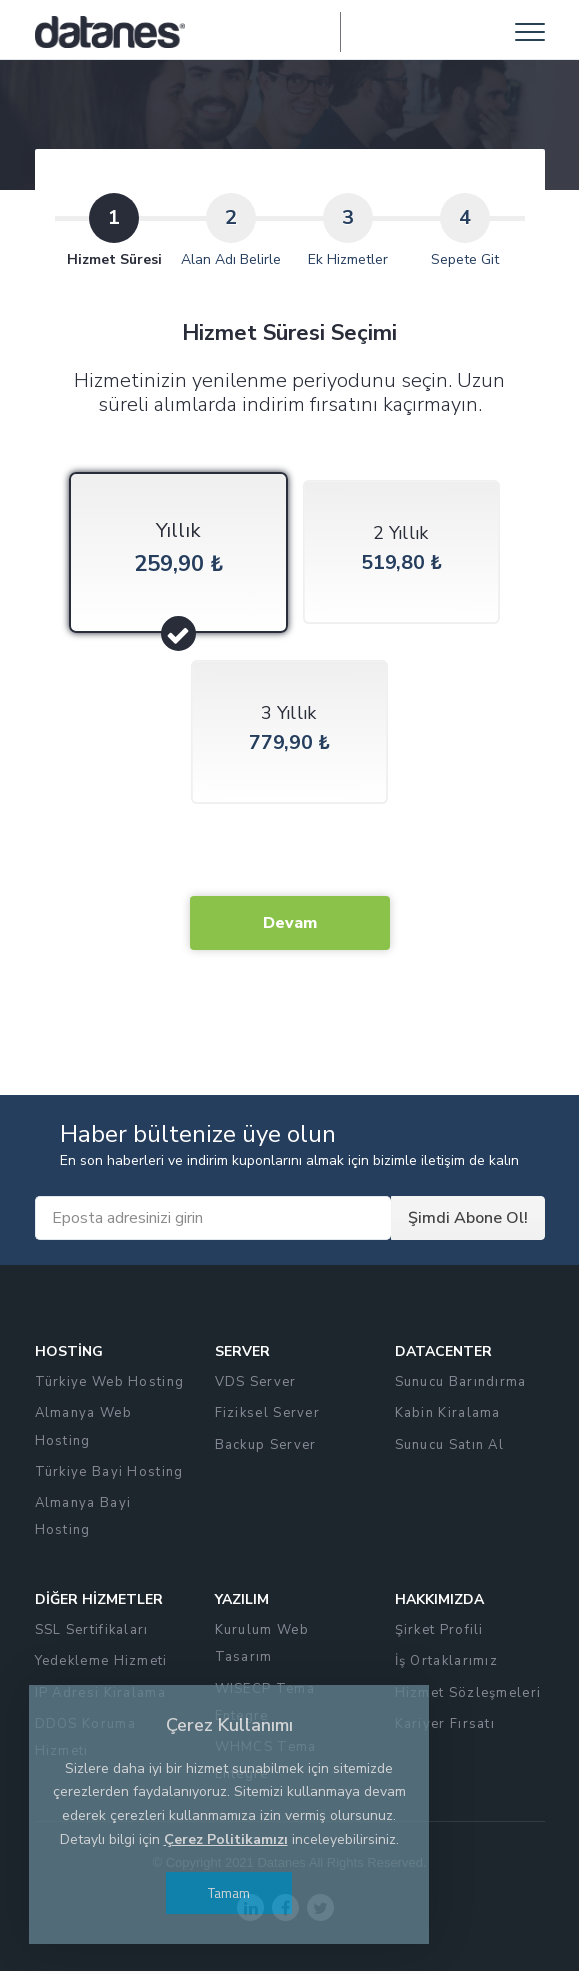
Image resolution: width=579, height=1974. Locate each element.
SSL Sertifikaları (92, 1632)
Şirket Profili (439, 1632)
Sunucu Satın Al (450, 1447)
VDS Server (256, 1385)
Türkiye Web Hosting (110, 1385)
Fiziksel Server (268, 1416)
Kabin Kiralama (448, 1416)
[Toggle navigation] (530, 32)
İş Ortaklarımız (447, 1664)
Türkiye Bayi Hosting (109, 1474)
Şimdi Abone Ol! (468, 1221)
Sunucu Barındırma (461, 1385)
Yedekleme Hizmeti (101, 1664)
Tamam (229, 1892)
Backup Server (266, 1447)
